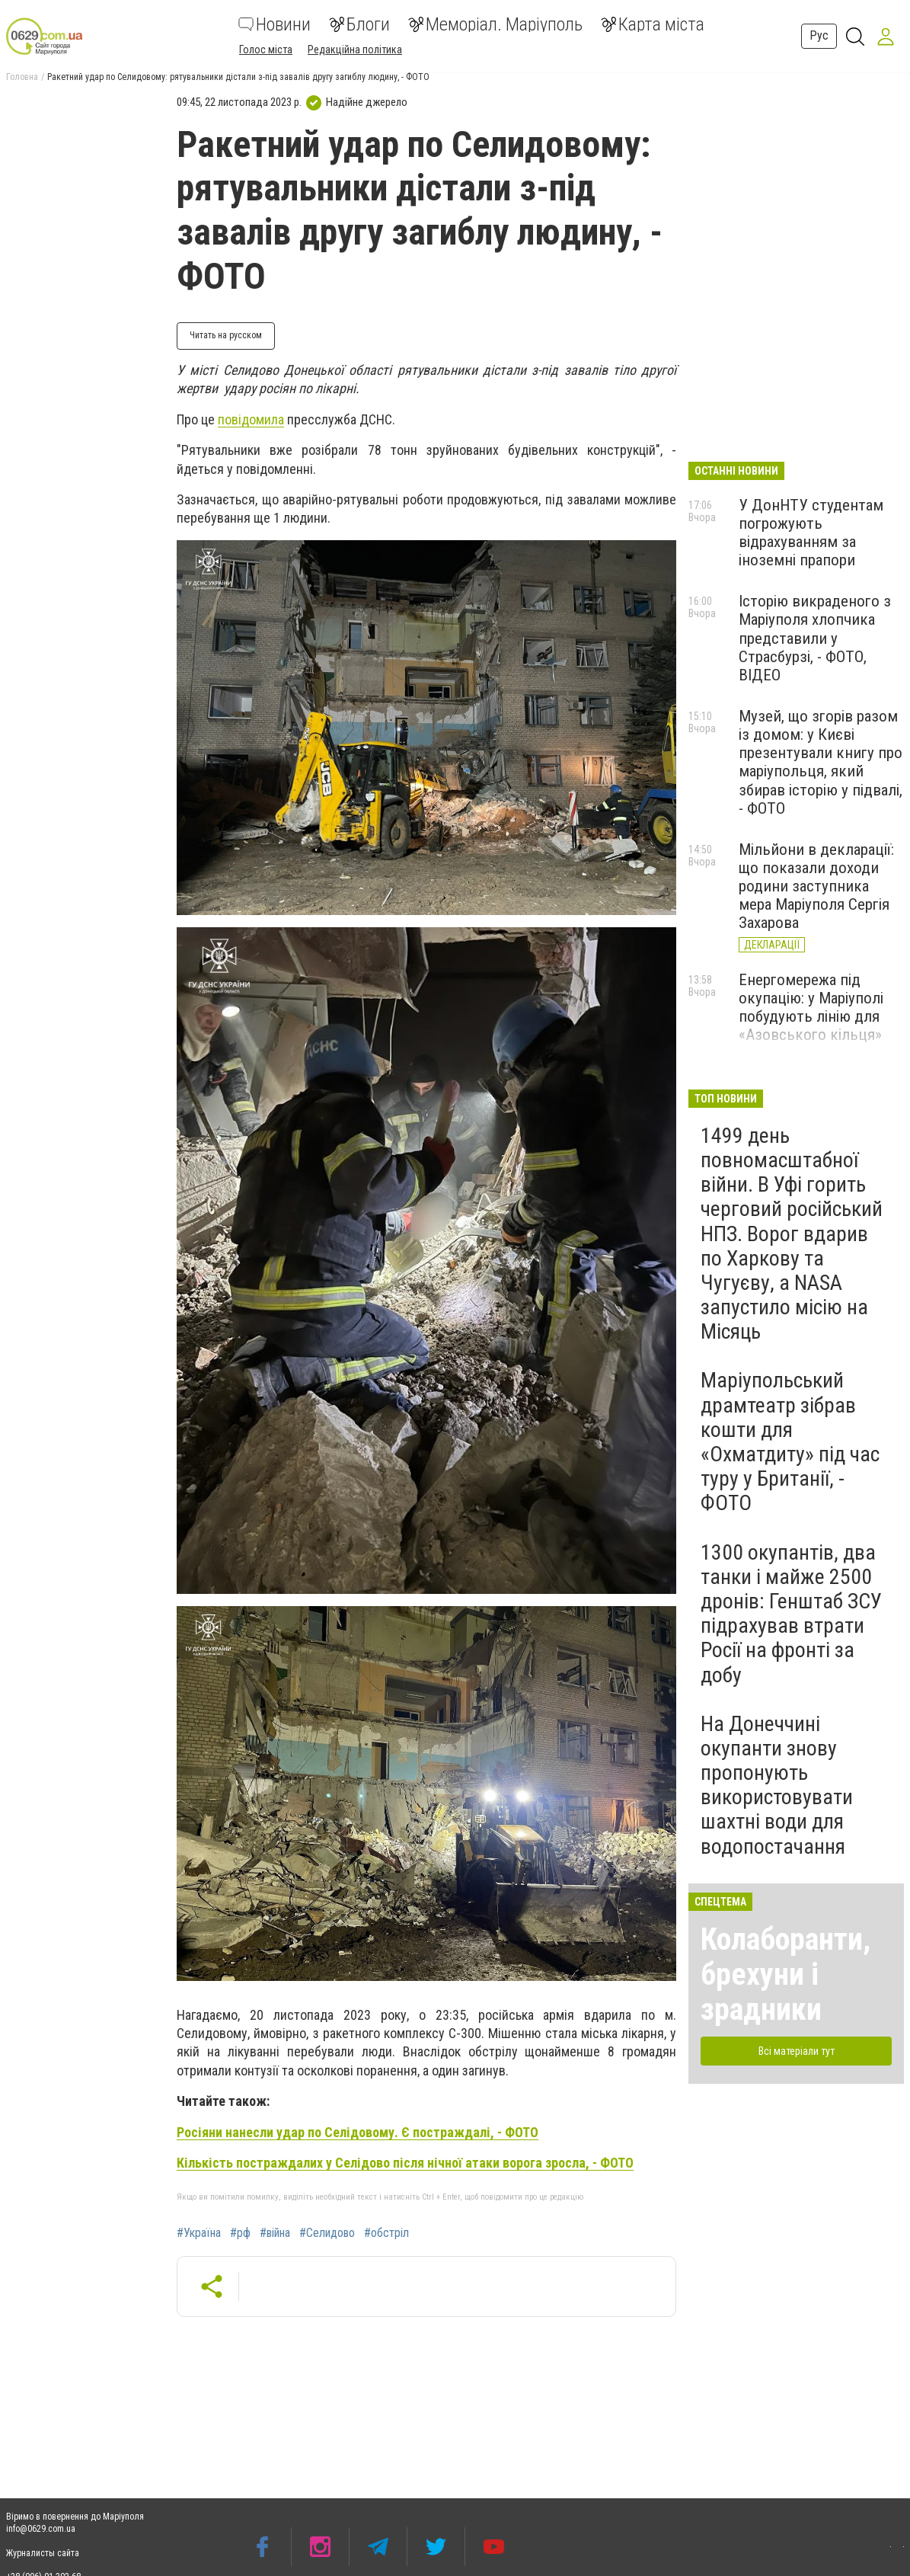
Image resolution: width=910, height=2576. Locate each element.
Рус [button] (819, 35)
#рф (240, 2233)
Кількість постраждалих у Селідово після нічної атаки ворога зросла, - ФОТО (405, 2163)
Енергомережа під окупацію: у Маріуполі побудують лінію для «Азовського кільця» (811, 1007)
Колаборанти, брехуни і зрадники (785, 1974)
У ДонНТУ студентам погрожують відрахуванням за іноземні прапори (811, 532)
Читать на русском (226, 335)
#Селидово (327, 2233)
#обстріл (386, 2233)
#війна (275, 2233)
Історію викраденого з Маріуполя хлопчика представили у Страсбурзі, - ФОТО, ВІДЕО (815, 638)
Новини (274, 24)
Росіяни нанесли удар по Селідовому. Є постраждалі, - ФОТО (357, 2132)
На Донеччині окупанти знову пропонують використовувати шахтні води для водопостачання (777, 1785)
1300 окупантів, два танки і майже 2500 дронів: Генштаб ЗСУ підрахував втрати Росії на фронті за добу (791, 1614)
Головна (22, 77)
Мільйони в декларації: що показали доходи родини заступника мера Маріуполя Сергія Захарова (816, 886)
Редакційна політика (355, 49)
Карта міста (652, 24)
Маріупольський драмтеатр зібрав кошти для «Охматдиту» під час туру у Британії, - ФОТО (790, 1441)
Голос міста (265, 49)
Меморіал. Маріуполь (495, 24)
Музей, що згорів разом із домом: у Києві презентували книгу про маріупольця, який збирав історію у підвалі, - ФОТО (820, 762)
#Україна (199, 2233)
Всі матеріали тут (796, 2051)
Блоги (359, 24)
